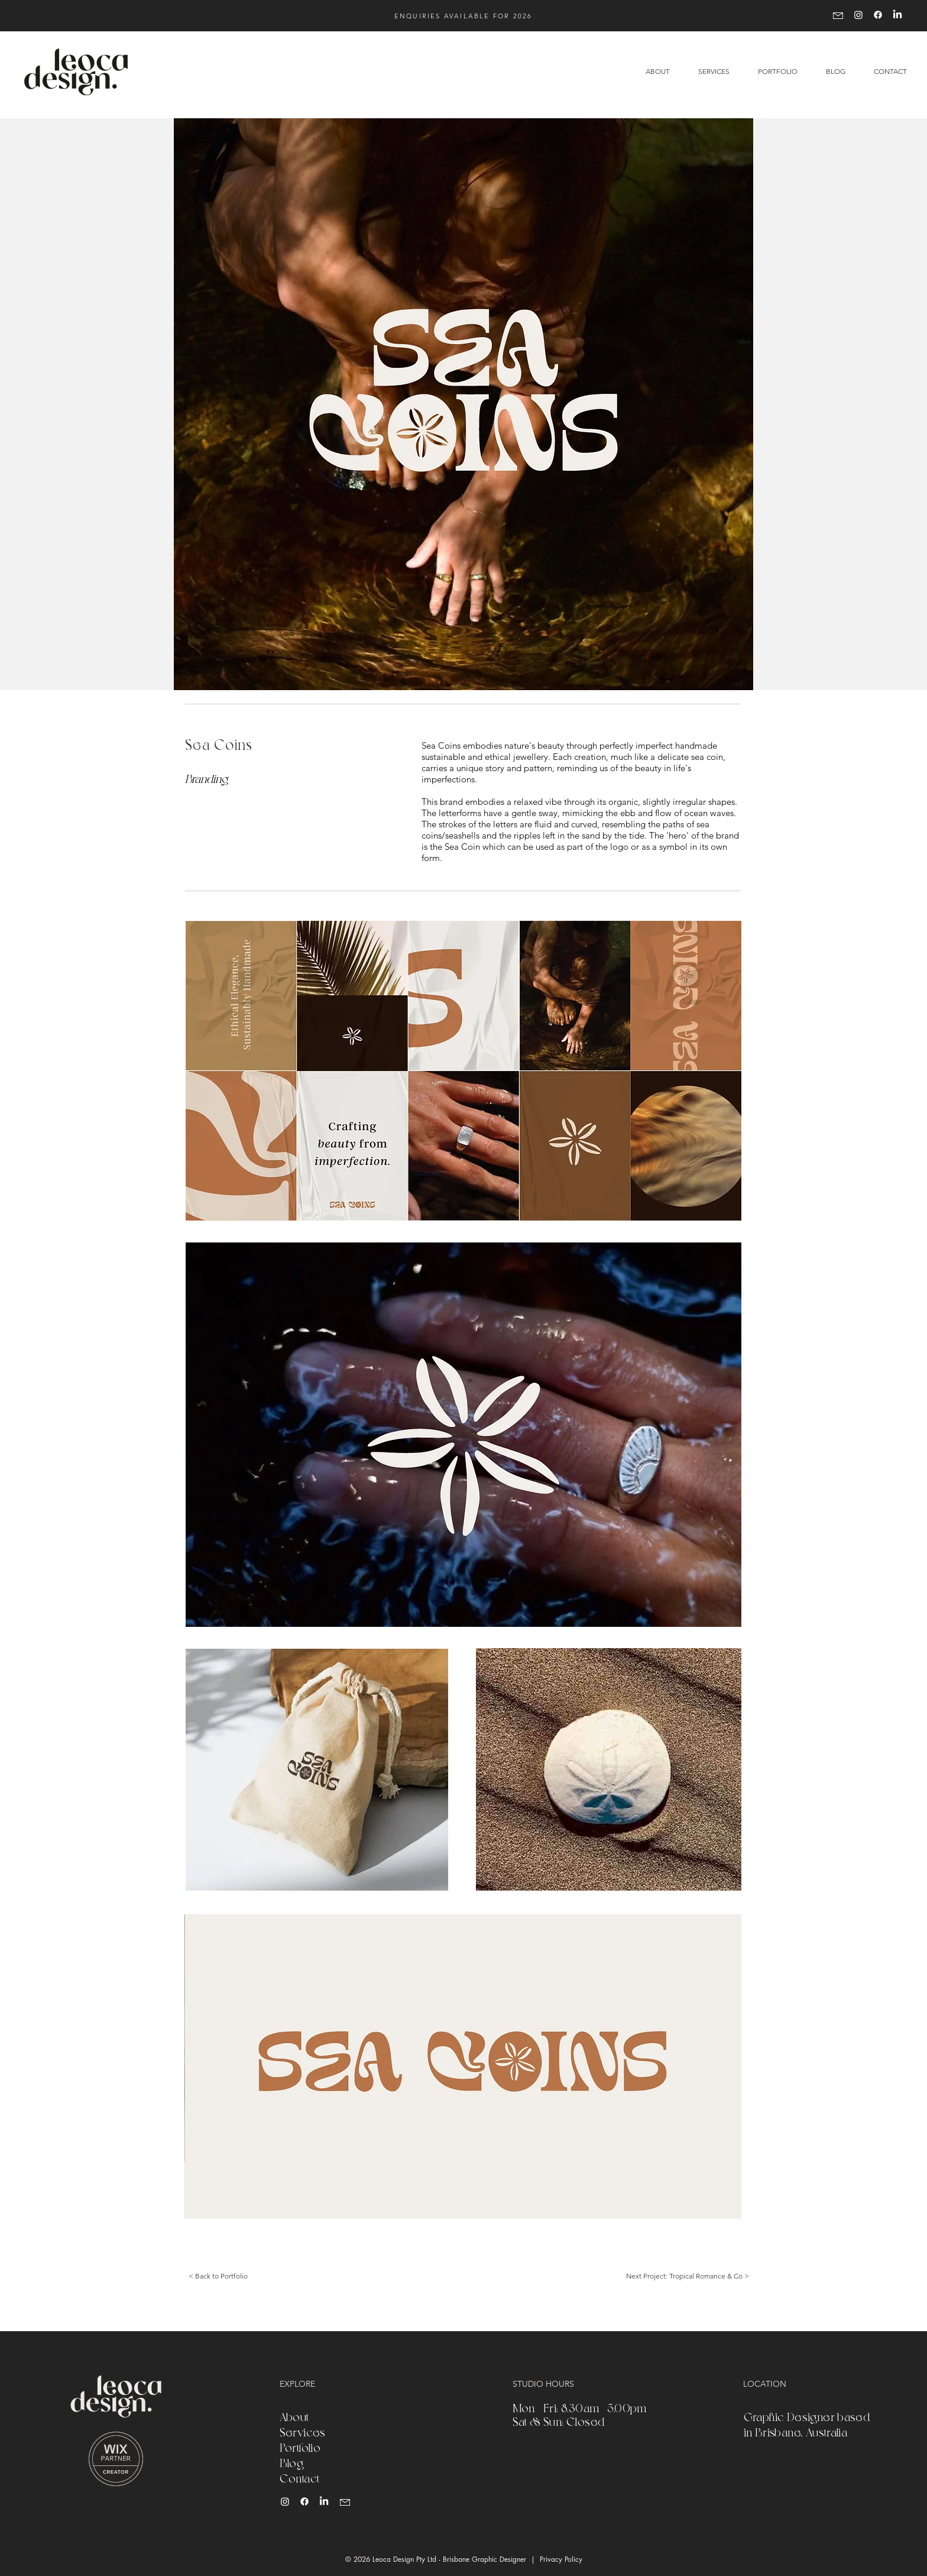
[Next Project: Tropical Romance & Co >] (687, 2276)
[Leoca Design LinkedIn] (324, 2501)
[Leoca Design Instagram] (285, 2501)
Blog (292, 2462)
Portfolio (300, 2447)
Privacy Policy (561, 2559)
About (294, 2416)
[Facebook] (878, 14)
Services (303, 2432)
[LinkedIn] (897, 14)
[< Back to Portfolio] (218, 2276)
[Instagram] (858, 14)
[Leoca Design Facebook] (304, 2501)
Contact (300, 2478)
